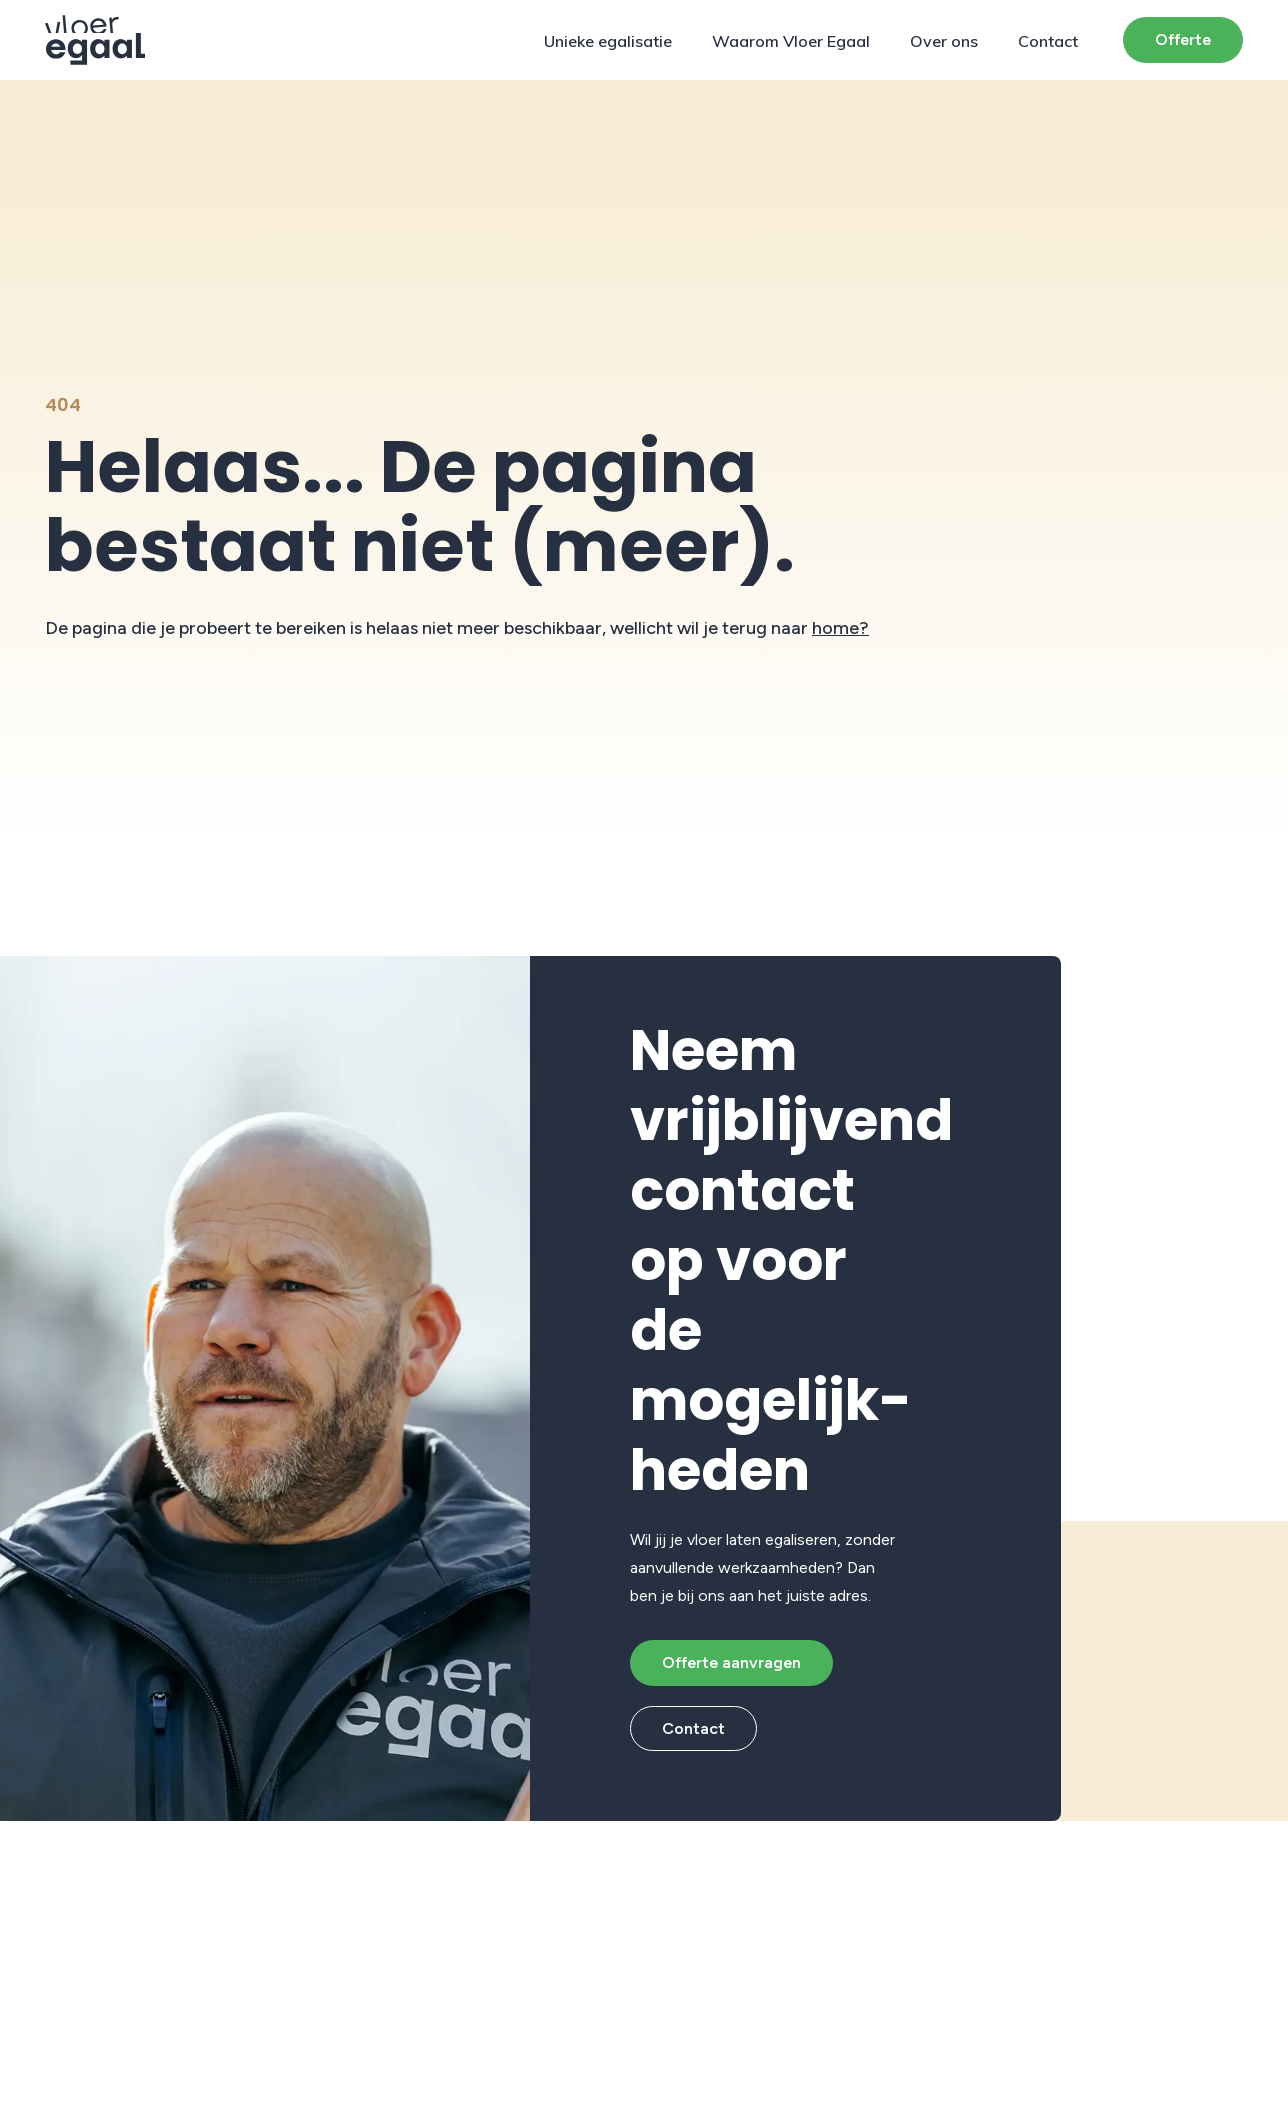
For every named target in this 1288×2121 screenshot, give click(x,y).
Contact (1048, 41)
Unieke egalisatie (608, 41)
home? (840, 628)
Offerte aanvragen (731, 1662)
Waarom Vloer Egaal (791, 41)
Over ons (944, 41)
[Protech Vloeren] (95, 40)
